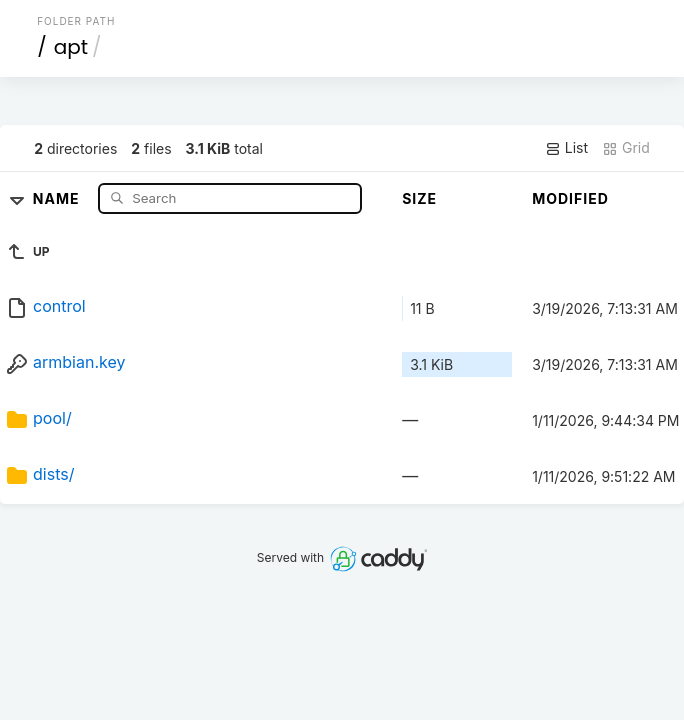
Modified (570, 198)
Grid (626, 148)
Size (419, 198)
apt (71, 47)
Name (58, 197)
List (566, 148)
